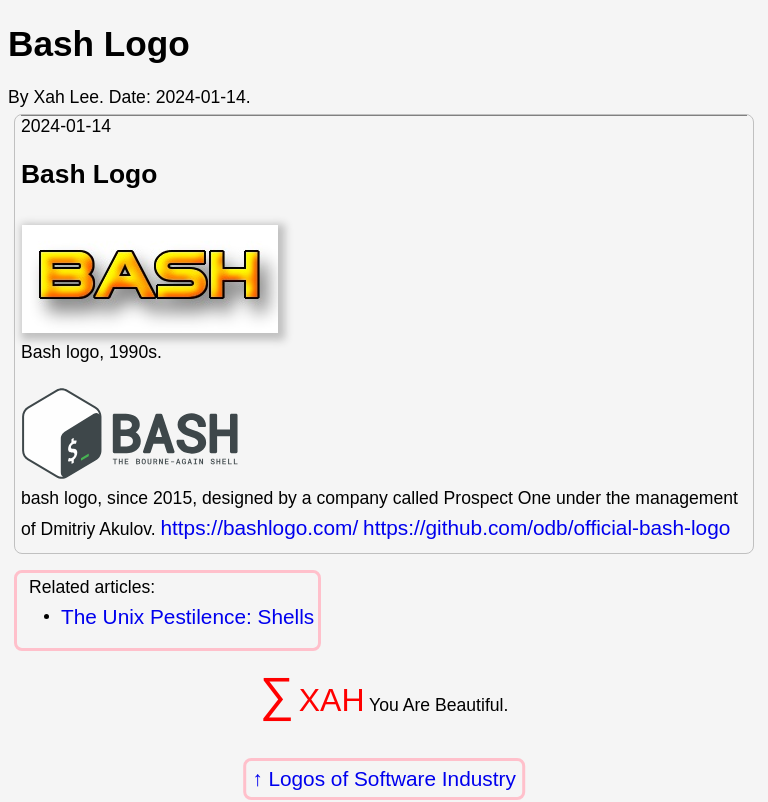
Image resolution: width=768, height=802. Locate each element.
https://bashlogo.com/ (259, 527)
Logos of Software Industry (391, 778)
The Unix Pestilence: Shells (187, 617)
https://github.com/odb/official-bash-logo (546, 527)
